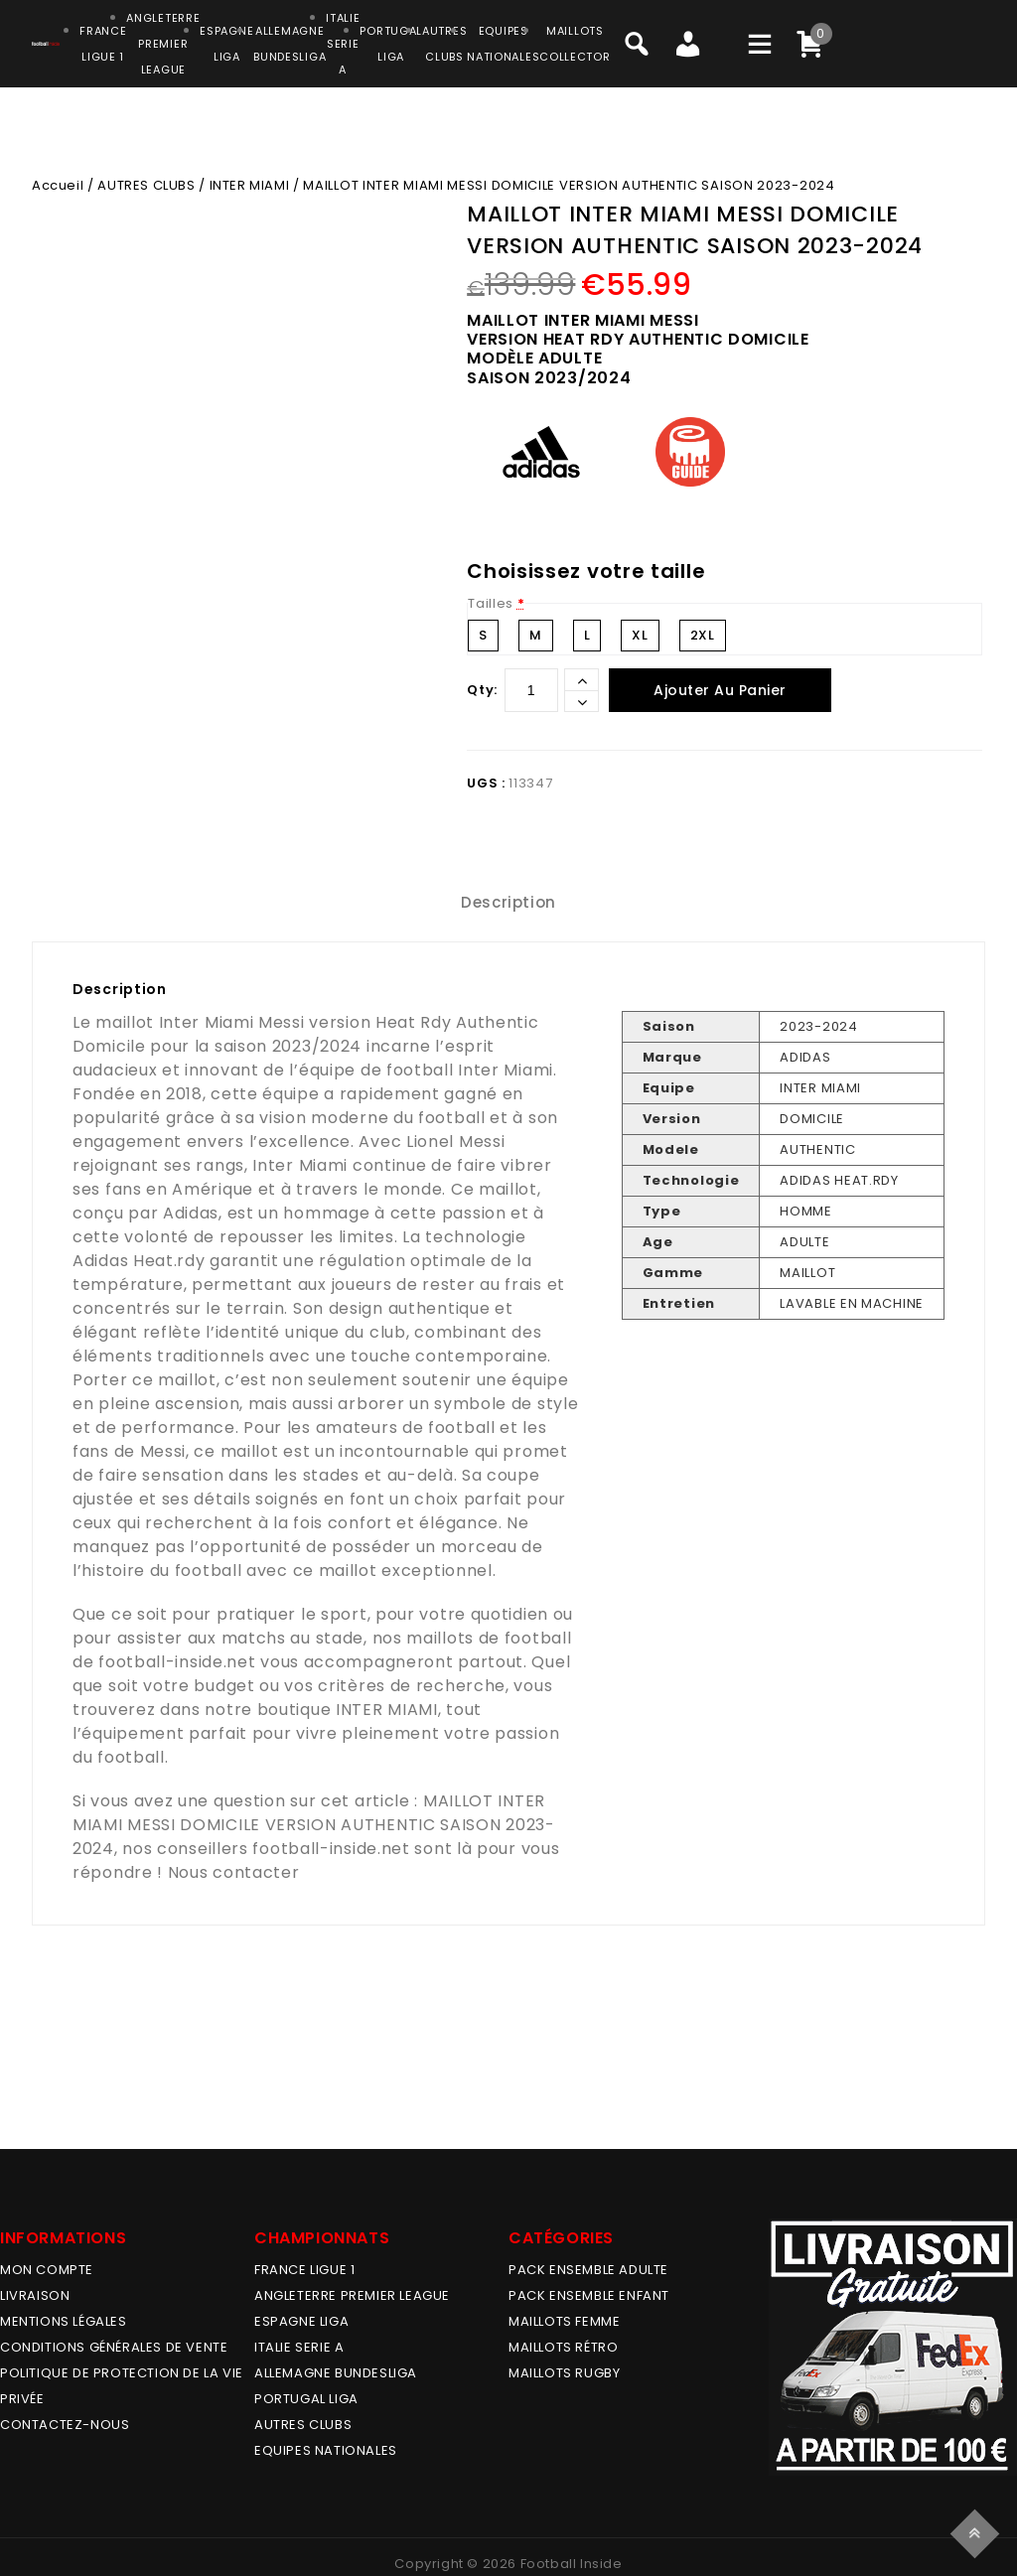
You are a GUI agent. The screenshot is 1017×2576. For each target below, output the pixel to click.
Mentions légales (63, 2321)
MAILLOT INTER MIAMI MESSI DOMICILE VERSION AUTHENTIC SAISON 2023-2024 (314, 1824)
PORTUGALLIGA (391, 44)
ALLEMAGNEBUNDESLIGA (289, 44)
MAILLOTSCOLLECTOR (574, 44)
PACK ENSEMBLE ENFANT (588, 2295)
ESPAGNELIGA (226, 44)
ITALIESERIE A (343, 43)
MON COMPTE (46, 2269)
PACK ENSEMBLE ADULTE (588, 2269)
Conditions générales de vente (113, 2347)
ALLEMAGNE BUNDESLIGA (335, 2372)
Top (977, 2530)
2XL (702, 635)
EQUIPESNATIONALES (503, 44)
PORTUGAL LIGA (306, 2398)
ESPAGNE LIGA (301, 2321)
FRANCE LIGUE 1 (304, 2269)
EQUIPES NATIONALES (325, 2450)
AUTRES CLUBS (146, 185)
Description (508, 902)
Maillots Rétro (563, 2347)
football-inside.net (176, 1661)
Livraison (35, 2295)
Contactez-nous (64, 2424)
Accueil (57, 185)
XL (640, 635)
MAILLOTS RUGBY (564, 2372)
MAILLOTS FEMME (564, 2321)
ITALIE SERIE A (299, 2347)
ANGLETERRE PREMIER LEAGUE (163, 43)
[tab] (508, 903)
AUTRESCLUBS (444, 44)
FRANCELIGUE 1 (102, 44)
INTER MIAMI (250, 185)
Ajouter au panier (720, 690)
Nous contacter (234, 1872)
